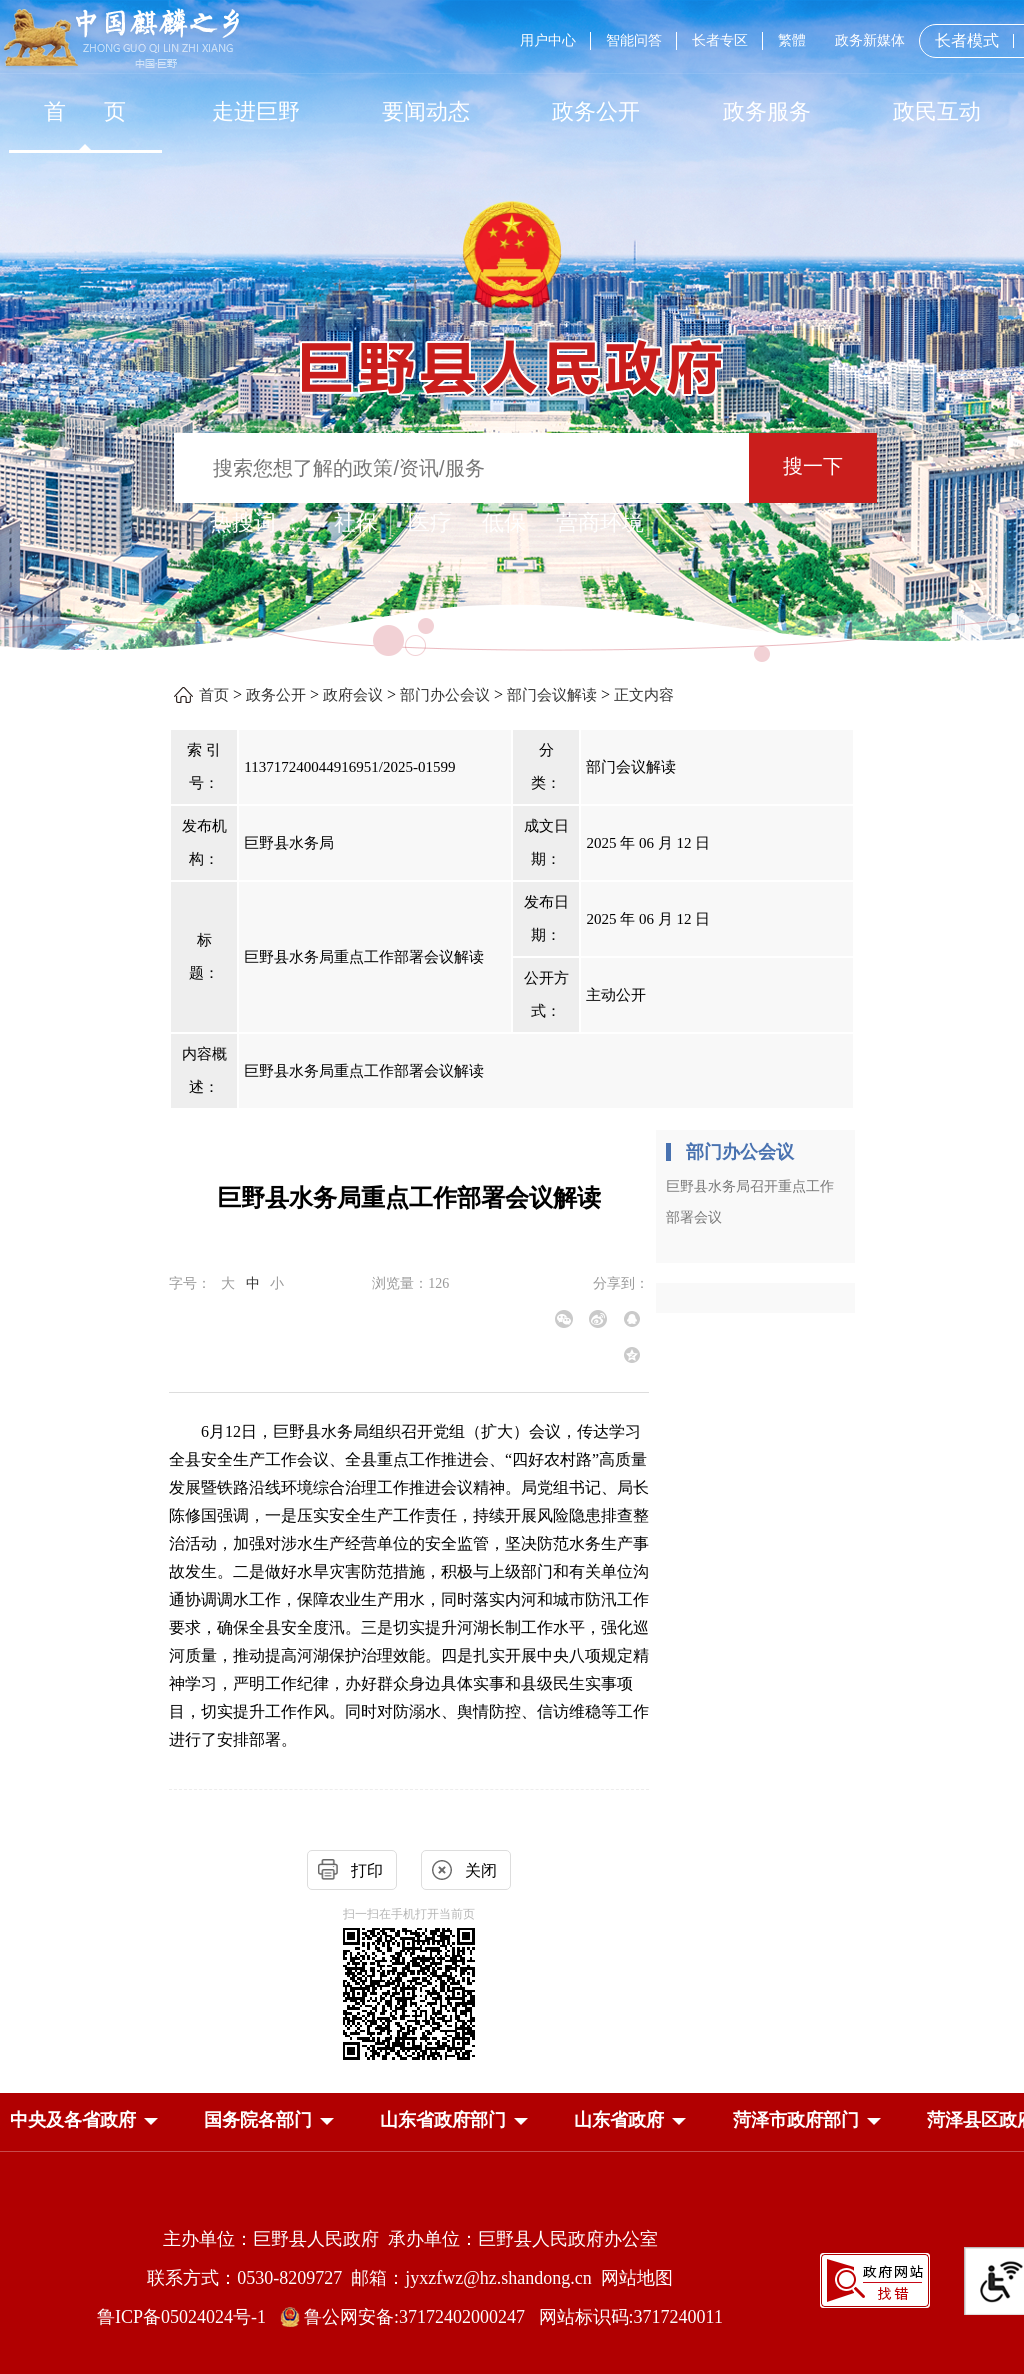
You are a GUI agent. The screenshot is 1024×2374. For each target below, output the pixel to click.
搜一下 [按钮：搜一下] (813, 466)
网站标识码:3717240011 (631, 2317)
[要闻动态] (426, 111)
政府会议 (353, 695)
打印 (367, 1870)
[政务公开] (596, 111)
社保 (356, 522)
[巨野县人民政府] (512, 356)
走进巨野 (256, 111)
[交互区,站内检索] (512, 470)
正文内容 (644, 695)
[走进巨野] (255, 111)
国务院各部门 (258, 2120)
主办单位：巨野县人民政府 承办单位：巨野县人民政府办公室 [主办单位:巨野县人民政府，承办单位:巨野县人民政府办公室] (410, 2239)
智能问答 (634, 40)
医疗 (430, 522)
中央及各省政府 (73, 2120)
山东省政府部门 (443, 2120)
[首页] (85, 111)
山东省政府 (619, 2120)
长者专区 (720, 40)
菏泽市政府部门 (796, 2120)
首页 (214, 695)
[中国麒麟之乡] (121, 39)
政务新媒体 (870, 40)
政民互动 (937, 111)
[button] (73, 2120)
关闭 (481, 1870)
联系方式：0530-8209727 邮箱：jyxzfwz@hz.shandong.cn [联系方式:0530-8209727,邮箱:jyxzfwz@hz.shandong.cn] (374, 2278)
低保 (504, 522)
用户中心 (548, 40)
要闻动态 (426, 111)
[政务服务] (767, 111)
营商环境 (600, 522)
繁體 (792, 40)
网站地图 (637, 2278)
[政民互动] (937, 111)
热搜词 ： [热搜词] (257, 522)
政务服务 (767, 111)
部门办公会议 (445, 695)
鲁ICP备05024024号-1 (186, 2317)
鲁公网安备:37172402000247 (409, 2317)
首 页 (85, 111)
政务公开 (596, 111)
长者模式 (967, 40)
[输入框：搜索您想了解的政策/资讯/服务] (461, 468)
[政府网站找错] (875, 2278)
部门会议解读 (552, 695)
